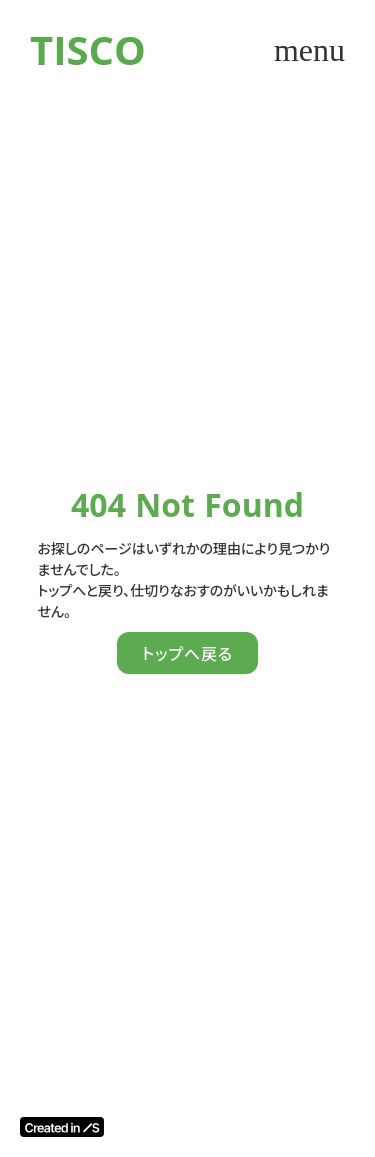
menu (309, 50)
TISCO (88, 49)
